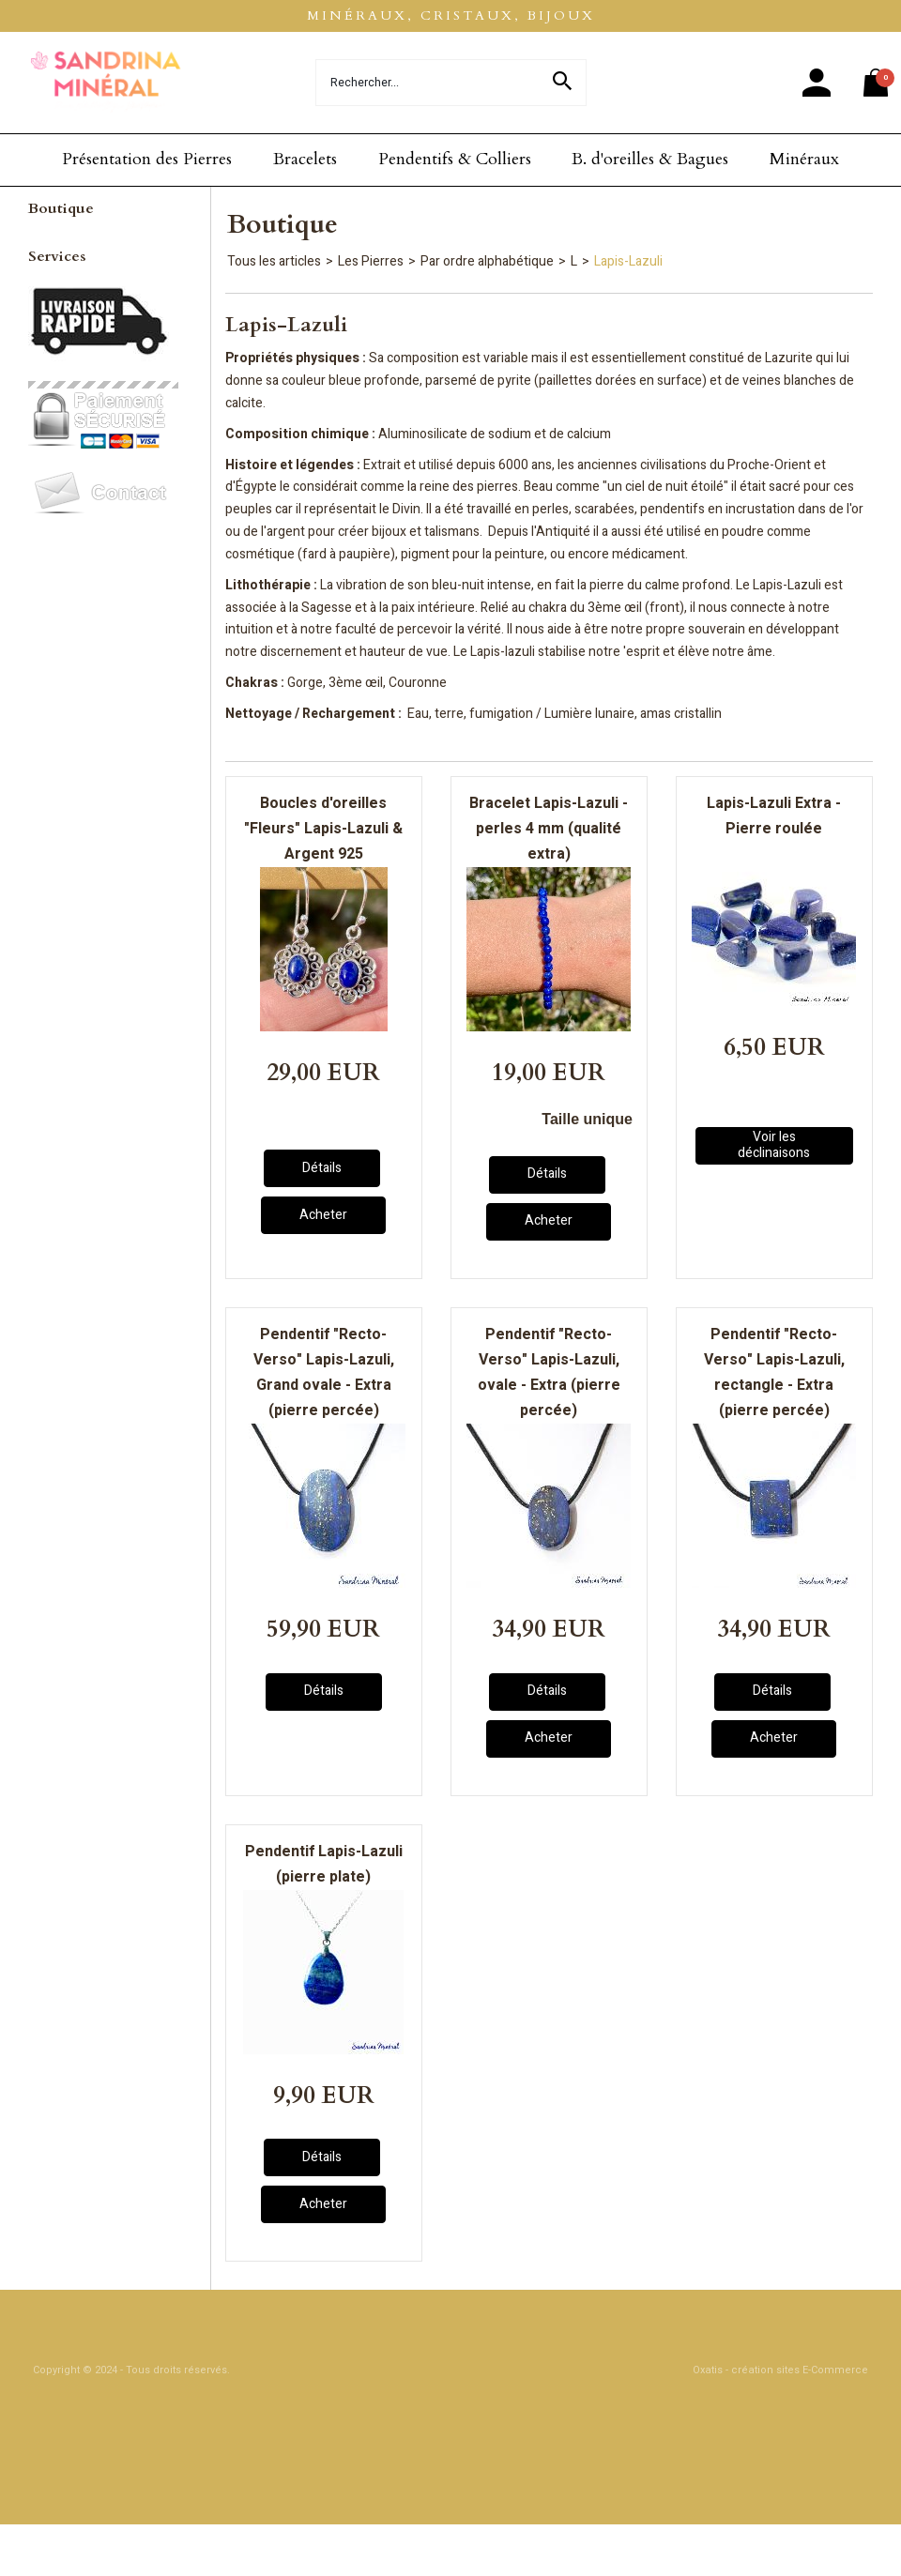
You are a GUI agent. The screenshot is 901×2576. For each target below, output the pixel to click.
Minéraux (804, 159)
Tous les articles (274, 261)
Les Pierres (371, 261)
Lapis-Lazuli (628, 261)
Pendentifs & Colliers (454, 159)
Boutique (61, 208)
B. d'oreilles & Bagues (650, 159)
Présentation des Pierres (147, 159)
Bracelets (305, 159)
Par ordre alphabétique (487, 261)
